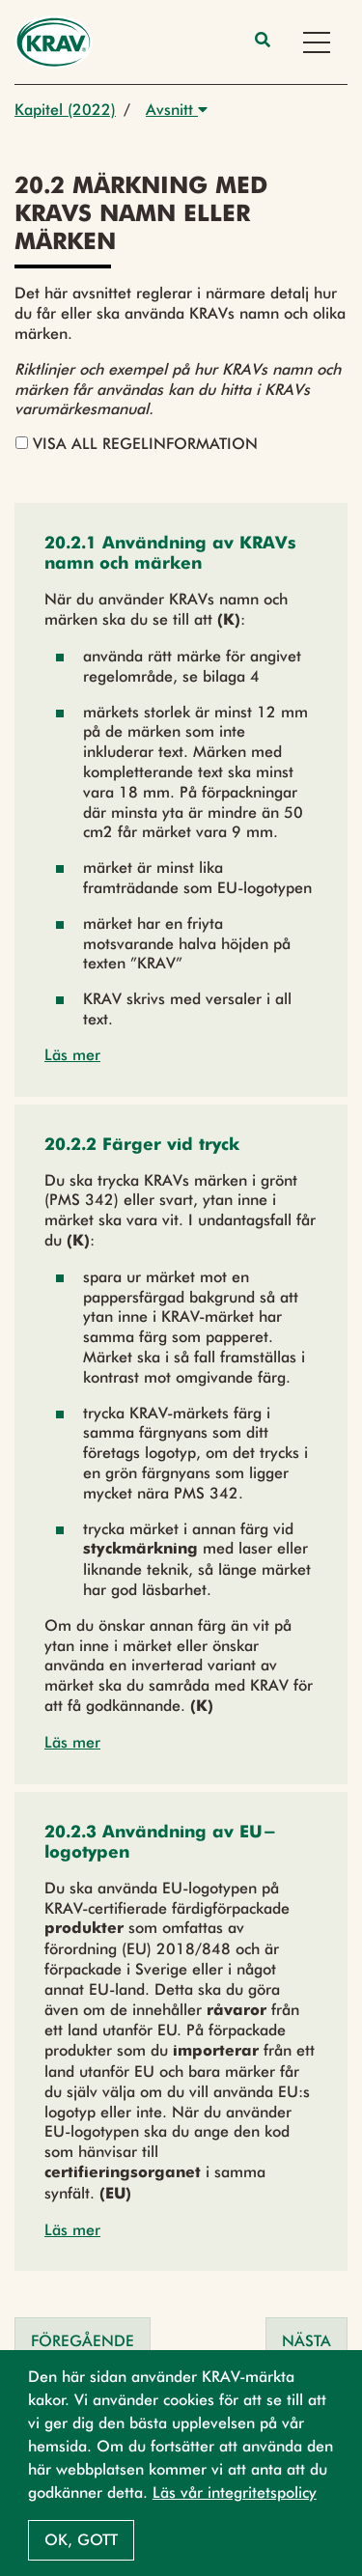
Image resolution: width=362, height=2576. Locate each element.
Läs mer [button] (72, 1055)
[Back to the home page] (53, 42)
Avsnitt (177, 109)
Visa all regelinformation (136, 443)
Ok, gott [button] (81, 2540)
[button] (181, 554)
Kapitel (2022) (65, 109)
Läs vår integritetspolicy (235, 2492)
